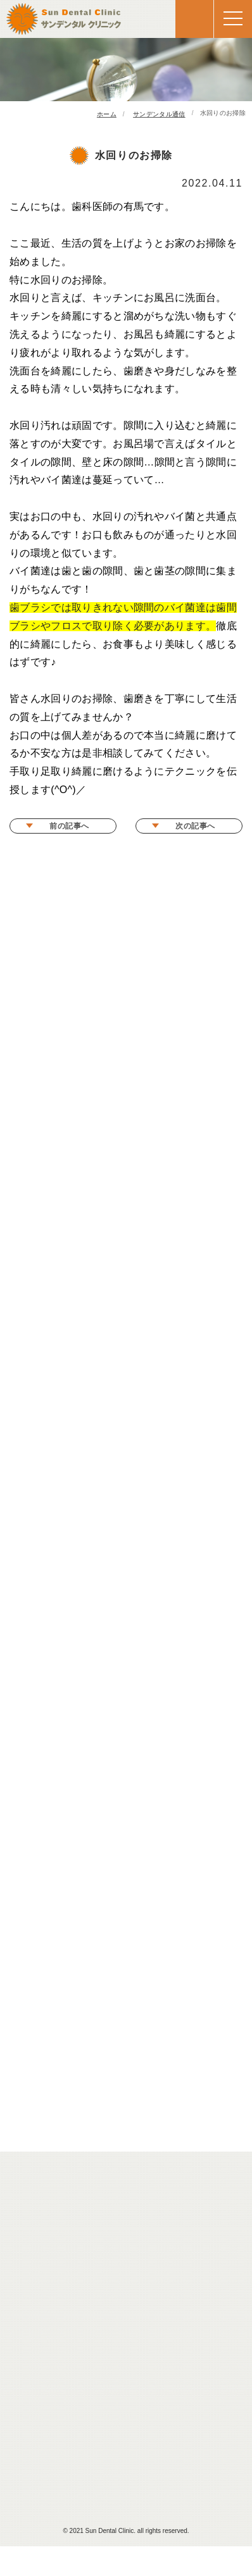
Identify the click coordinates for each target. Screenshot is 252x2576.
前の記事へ (69, 826)
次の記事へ (195, 826)
